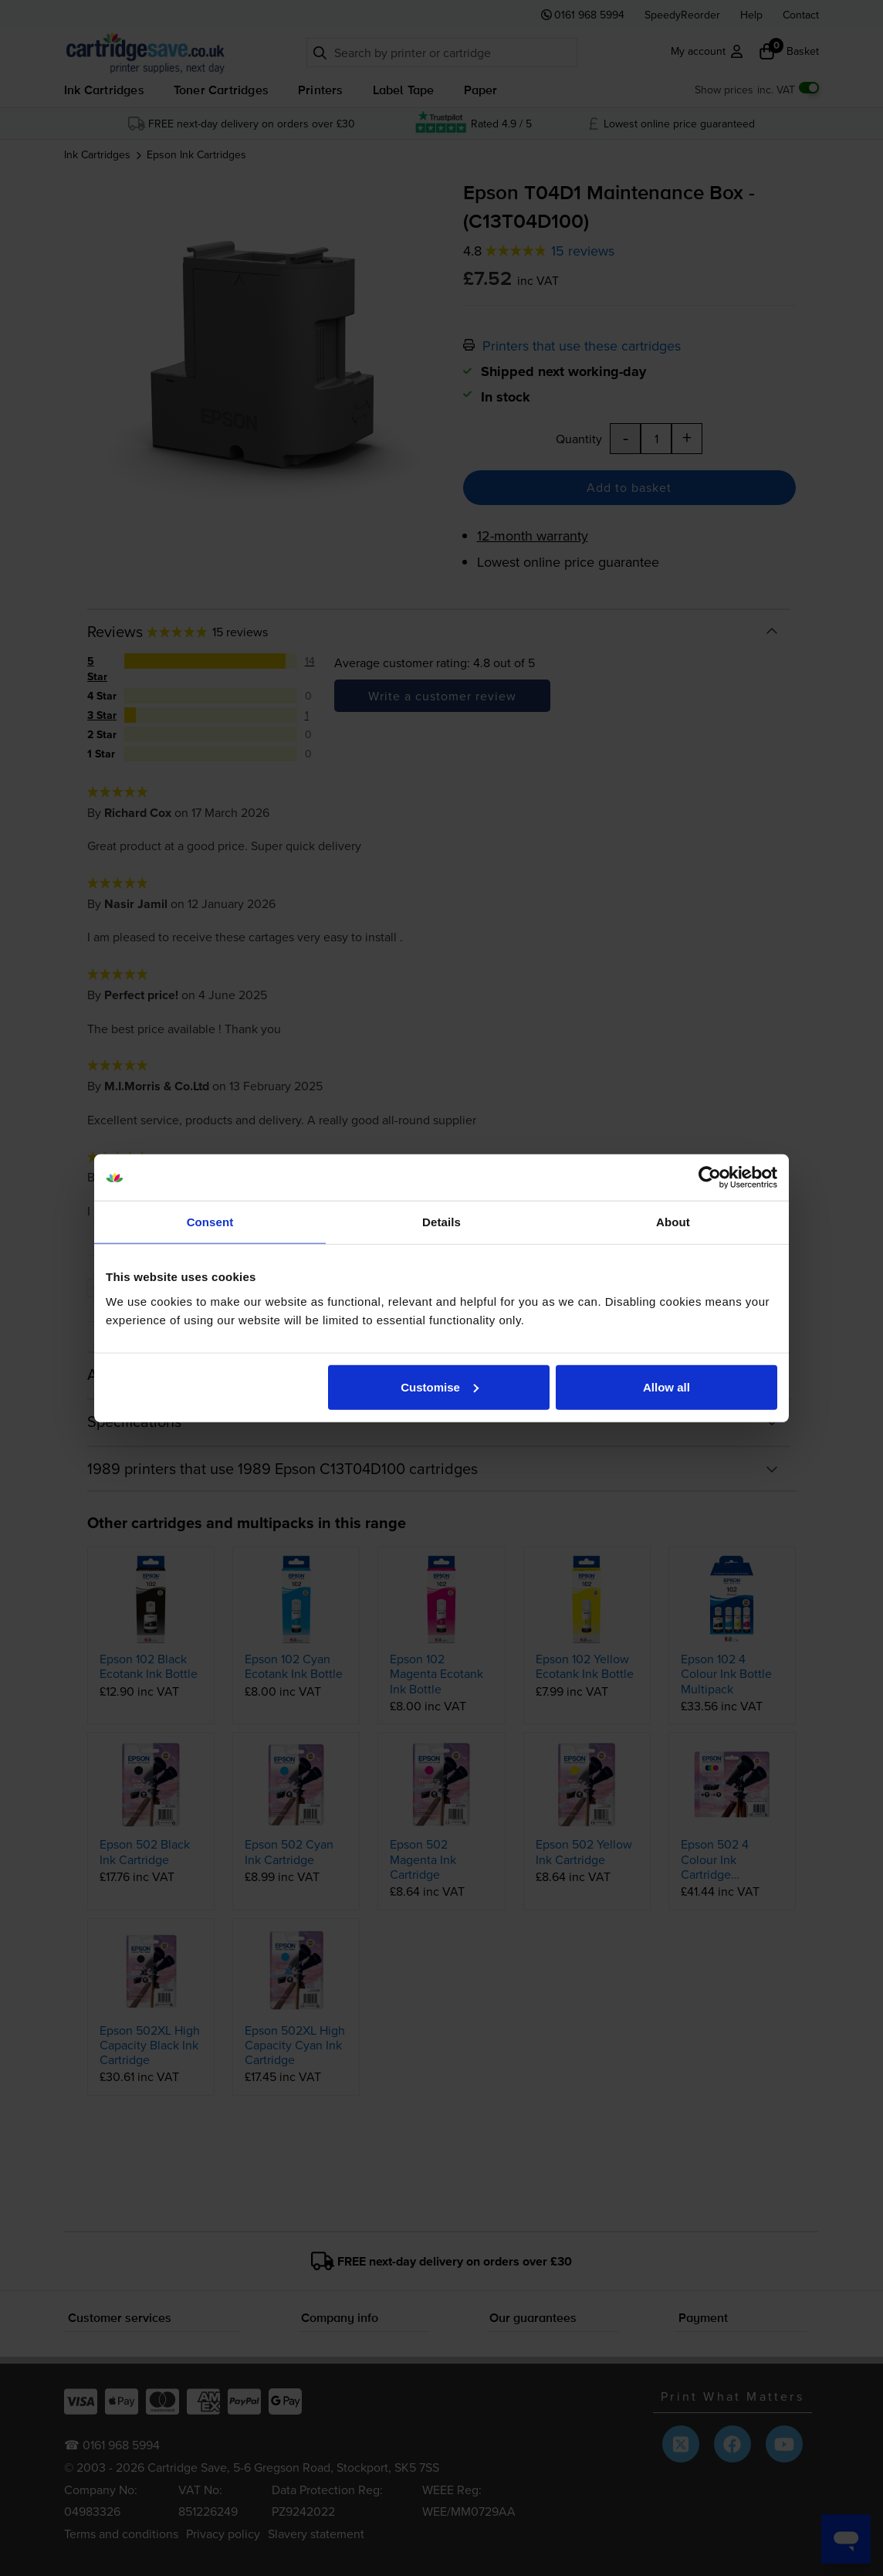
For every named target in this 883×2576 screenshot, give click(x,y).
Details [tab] (441, 1222)
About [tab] (673, 1222)
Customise (440, 1386)
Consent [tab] (210, 1222)
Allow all (666, 1386)
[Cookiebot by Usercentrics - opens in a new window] (709, 1177)
